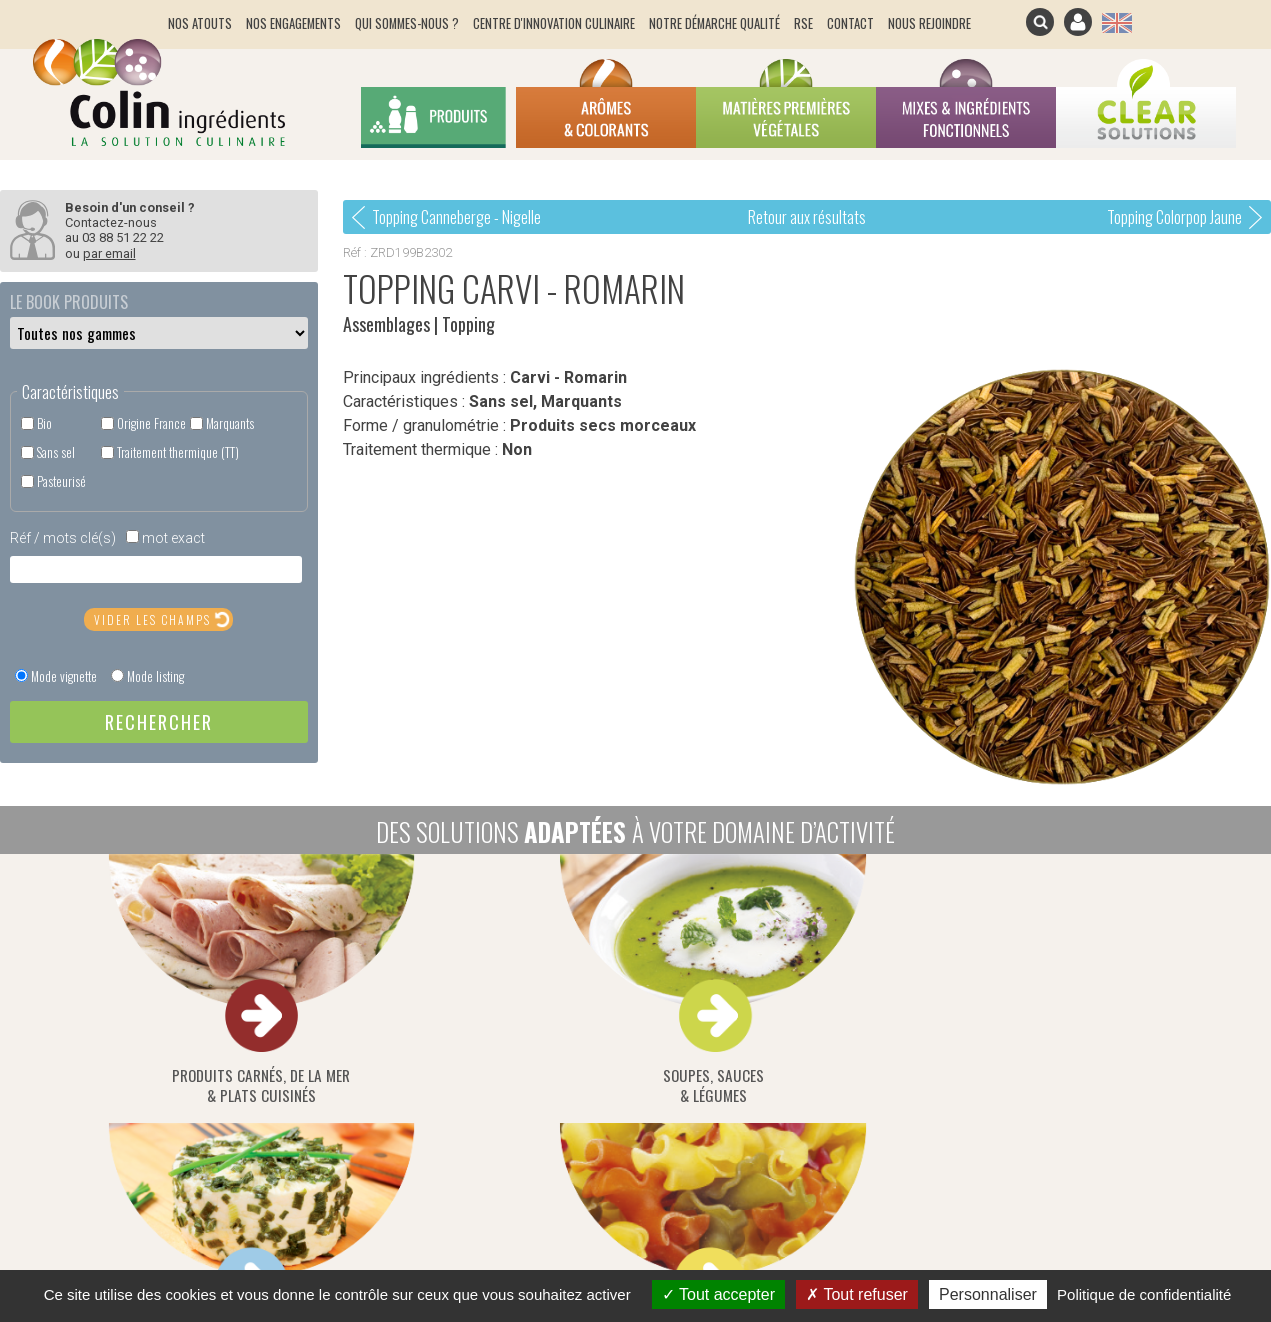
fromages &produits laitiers (635, 981)
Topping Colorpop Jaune (1174, 217)
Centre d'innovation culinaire (554, 23)
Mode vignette (64, 676)
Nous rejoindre (929, 23)
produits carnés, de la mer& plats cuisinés (156, 981)
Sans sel (56, 452)
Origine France (151, 423)
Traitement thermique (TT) (178, 452)
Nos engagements (293, 23)
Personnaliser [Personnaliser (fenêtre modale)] (988, 1294)
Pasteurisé (61, 481)
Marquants (230, 423)
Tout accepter (718, 1294)
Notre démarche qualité (714, 23)
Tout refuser (857, 1294)
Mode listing (155, 676)
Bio (44, 423)
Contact (850, 23)
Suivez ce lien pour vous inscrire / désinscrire (762, 1057)
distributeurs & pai (1115, 981)
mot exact (173, 538)
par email (109, 253)
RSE (803, 23)
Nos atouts (200, 23)
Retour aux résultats (807, 217)
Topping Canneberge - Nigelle (456, 217)
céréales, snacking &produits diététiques (875, 981)
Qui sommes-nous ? (407, 23)
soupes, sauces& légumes (396, 981)
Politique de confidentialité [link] (1144, 1294)
